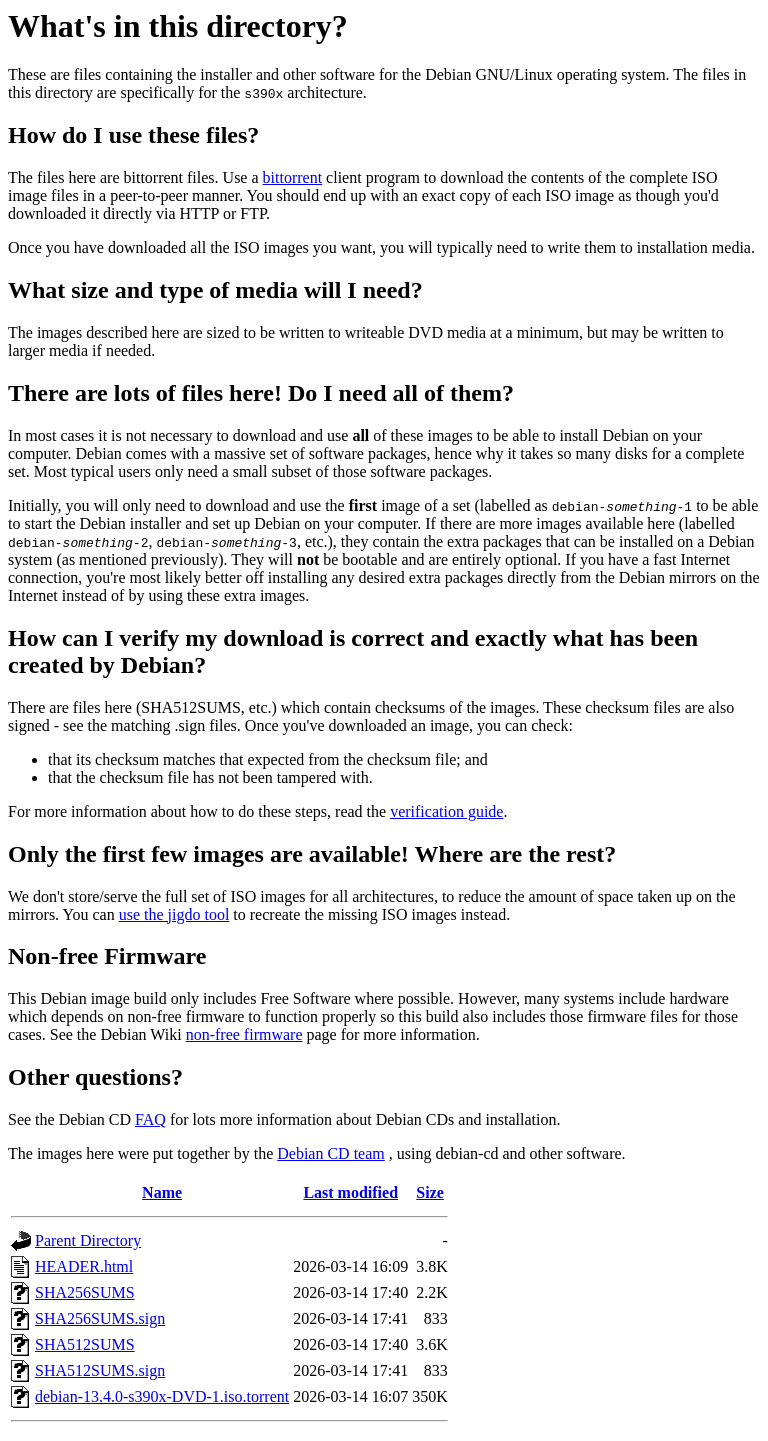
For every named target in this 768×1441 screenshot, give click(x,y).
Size (430, 1192)
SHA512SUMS (85, 1344)
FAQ (150, 1119)
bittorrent (293, 177)
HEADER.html (84, 1266)
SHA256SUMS (85, 1292)
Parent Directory (88, 1240)
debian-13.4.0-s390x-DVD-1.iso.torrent (162, 1396)
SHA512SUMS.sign (100, 1370)
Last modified (350, 1192)
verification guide (446, 811)
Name (162, 1192)
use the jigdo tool (174, 914)
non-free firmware (244, 1034)
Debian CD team (331, 1153)
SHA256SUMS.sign (100, 1318)
